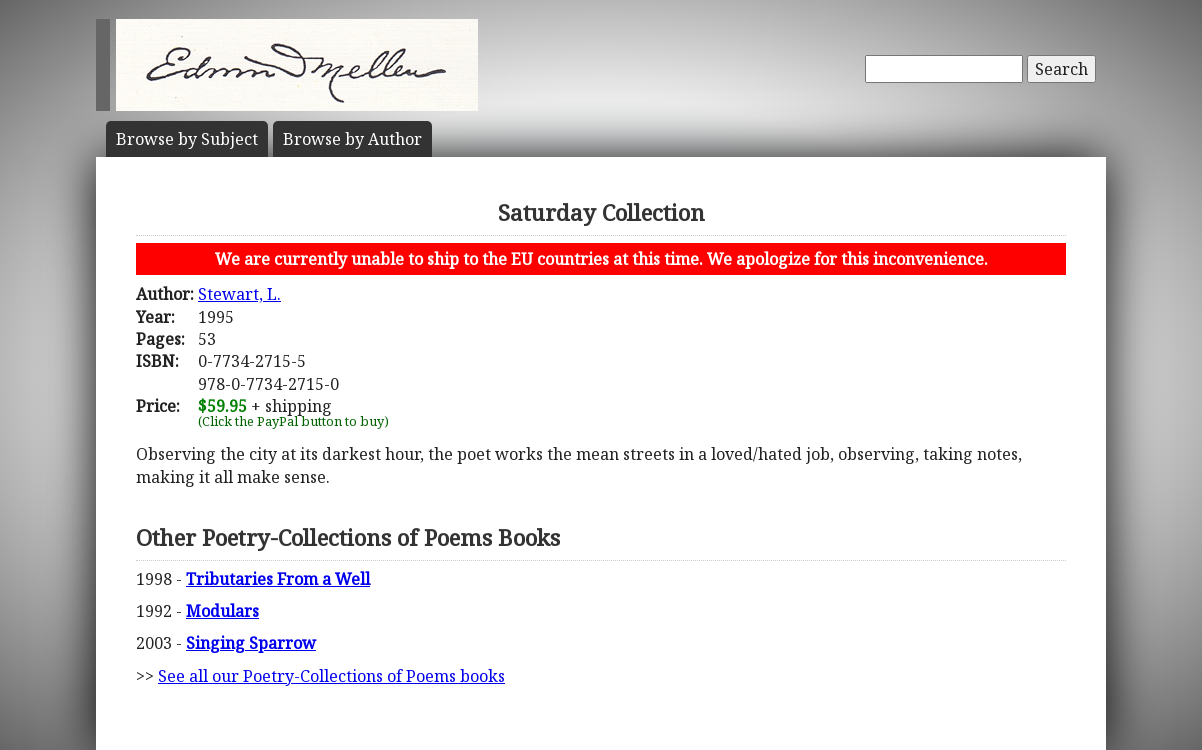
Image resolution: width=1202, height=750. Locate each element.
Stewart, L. (239, 294)
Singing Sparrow (251, 643)
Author (352, 139)
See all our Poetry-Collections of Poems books (331, 676)
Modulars (222, 611)
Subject (187, 139)
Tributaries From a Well (278, 579)
